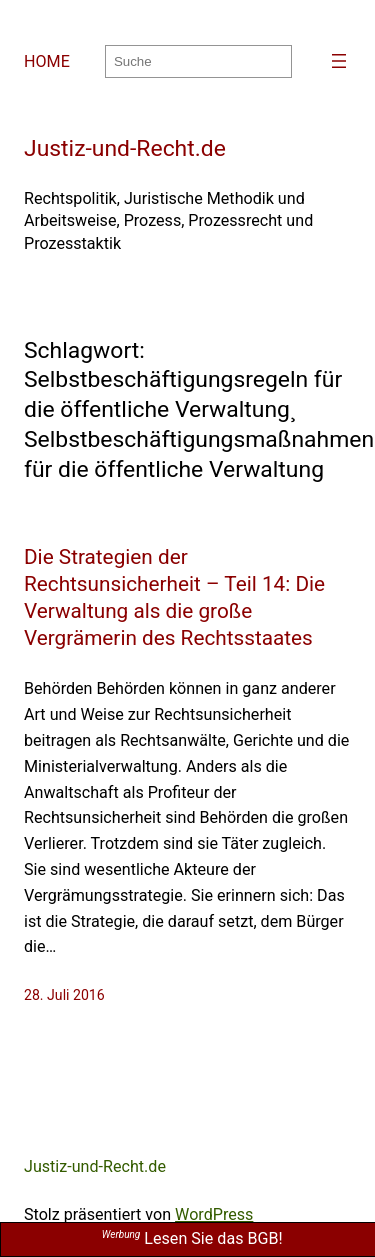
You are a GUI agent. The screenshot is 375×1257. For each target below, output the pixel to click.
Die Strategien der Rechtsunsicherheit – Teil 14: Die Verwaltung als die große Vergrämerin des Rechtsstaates (174, 597)
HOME (47, 61)
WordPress (214, 1214)
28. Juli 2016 (64, 995)
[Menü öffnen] (339, 61)
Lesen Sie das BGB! (192, 1238)
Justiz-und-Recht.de (125, 148)
